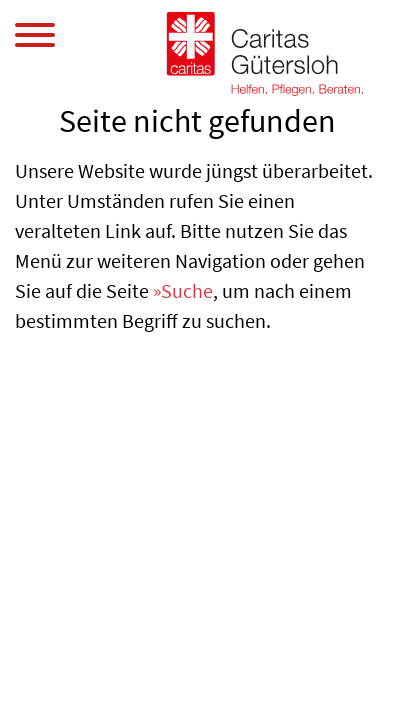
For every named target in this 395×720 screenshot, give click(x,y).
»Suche (183, 290)
